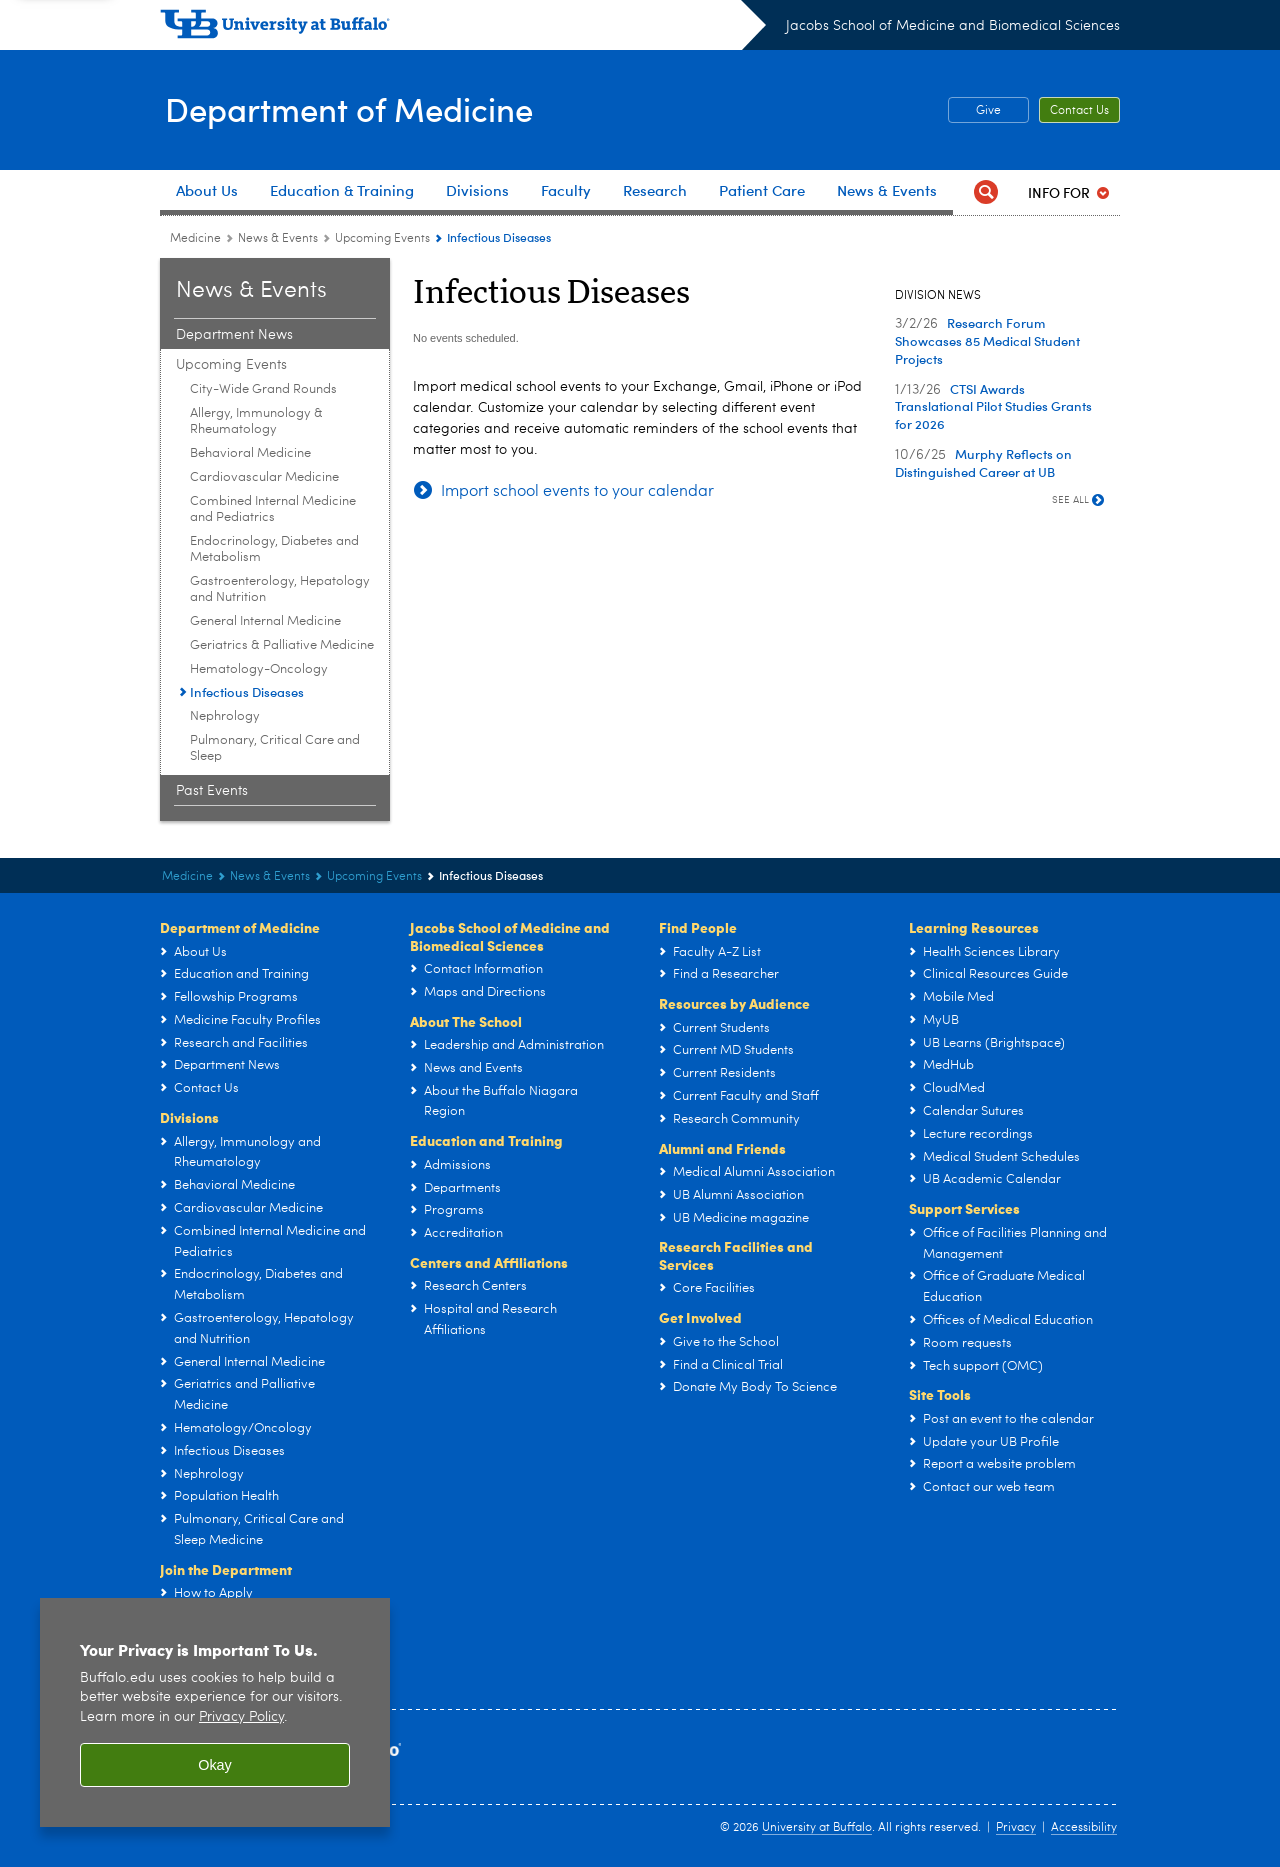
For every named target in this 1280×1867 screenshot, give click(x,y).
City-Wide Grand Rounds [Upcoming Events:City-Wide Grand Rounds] (263, 389)
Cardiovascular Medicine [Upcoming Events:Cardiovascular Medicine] (264, 477)
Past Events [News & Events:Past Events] (212, 791)
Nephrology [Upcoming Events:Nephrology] (225, 716)
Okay (215, 1765)
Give (988, 111)
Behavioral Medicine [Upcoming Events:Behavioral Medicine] (250, 453)
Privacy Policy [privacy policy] (241, 1717)
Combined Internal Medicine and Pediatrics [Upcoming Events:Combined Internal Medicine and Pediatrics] (273, 509)
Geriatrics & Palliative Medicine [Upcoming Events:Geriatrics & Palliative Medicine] (282, 645)
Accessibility (1084, 1828)
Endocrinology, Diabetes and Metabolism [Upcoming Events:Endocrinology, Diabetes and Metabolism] (274, 549)
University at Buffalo (817, 1828)
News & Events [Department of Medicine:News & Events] (278, 239)
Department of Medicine (362, 108)
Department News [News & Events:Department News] (234, 335)
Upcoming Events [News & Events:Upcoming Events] (382, 239)
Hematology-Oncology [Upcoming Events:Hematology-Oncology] (259, 669)
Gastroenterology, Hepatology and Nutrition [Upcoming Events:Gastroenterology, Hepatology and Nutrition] (280, 589)
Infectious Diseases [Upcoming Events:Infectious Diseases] (247, 691)
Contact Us (1079, 111)
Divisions (189, 1117)
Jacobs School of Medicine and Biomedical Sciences (953, 26)
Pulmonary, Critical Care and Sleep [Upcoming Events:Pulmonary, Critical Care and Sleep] (275, 748)
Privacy (1016, 1828)
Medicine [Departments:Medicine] (195, 239)
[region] (215, 1712)
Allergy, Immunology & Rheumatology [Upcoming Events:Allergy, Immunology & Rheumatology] (256, 421)
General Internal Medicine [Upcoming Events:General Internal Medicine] (265, 621)
